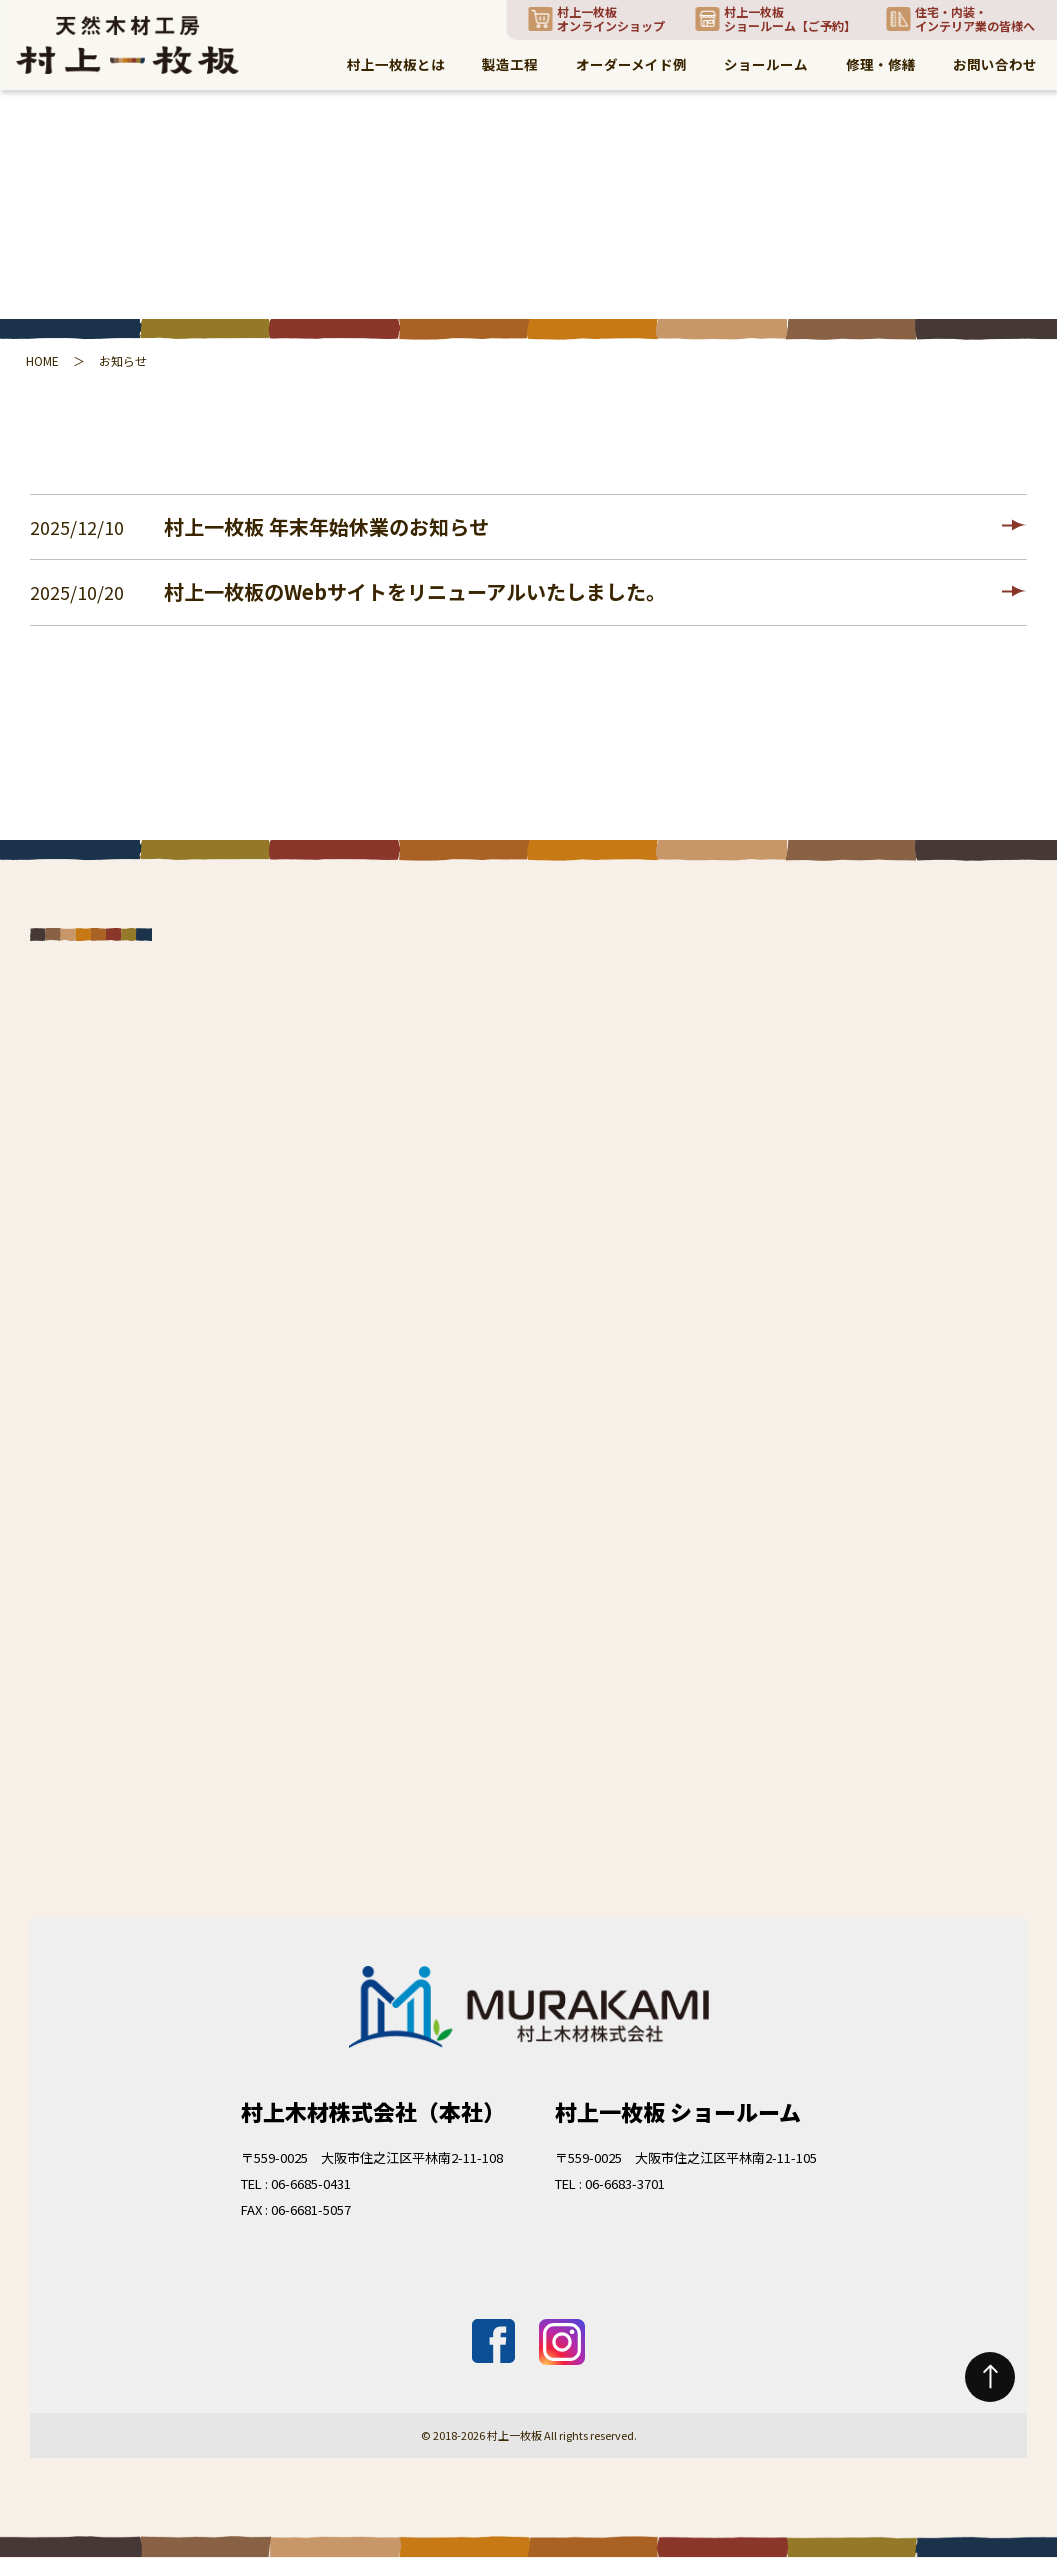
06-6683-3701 (625, 2183)
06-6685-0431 (311, 2183)
